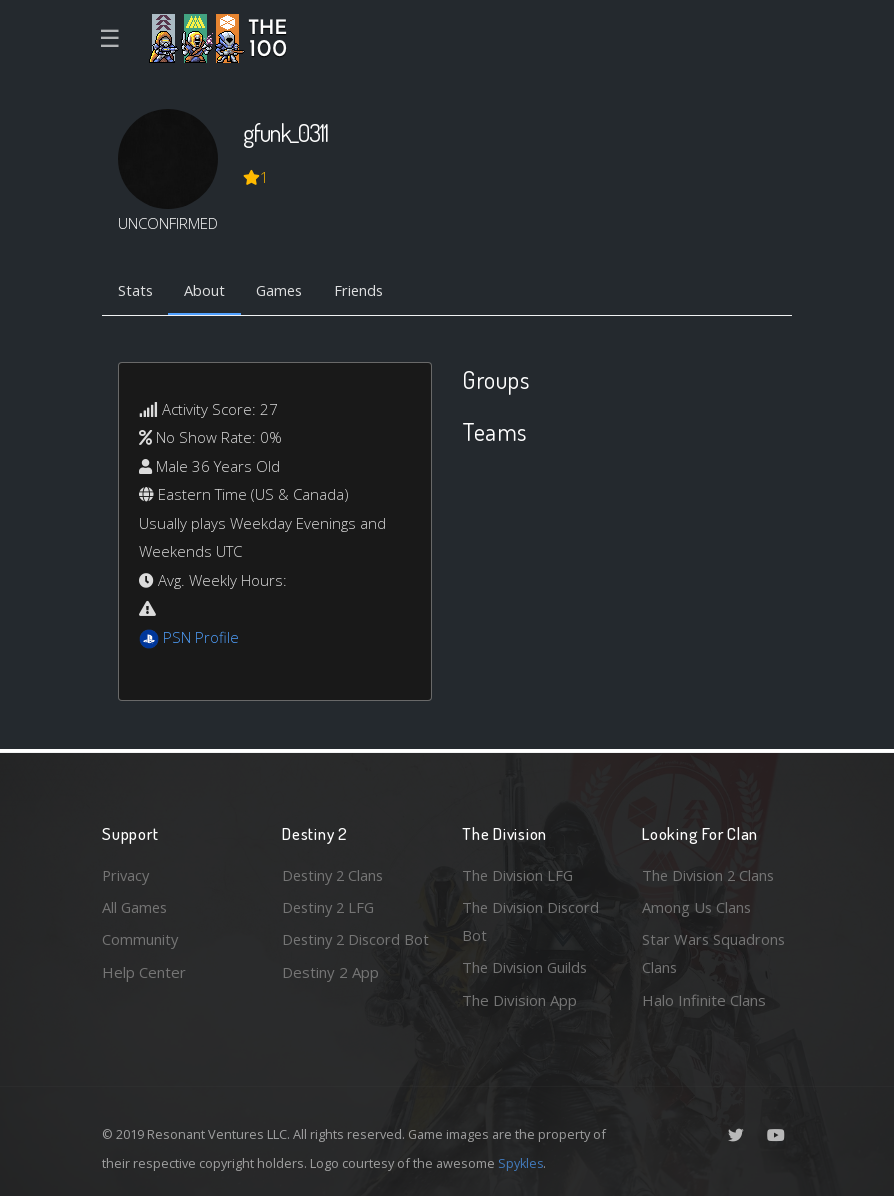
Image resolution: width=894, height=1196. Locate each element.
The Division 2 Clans (710, 874)
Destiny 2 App (330, 1000)
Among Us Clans (697, 906)
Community (140, 939)
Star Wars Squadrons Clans (714, 953)
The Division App (519, 1000)
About (206, 291)
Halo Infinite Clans (704, 1000)
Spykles (521, 1163)
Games (283, 291)
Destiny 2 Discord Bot (343, 953)
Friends (365, 291)
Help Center (144, 971)
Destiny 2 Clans (335, 874)
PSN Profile (201, 638)
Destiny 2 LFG (330, 906)
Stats (136, 291)
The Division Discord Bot (532, 920)
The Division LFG (519, 874)
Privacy (127, 874)
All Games (136, 906)
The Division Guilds (527, 967)
